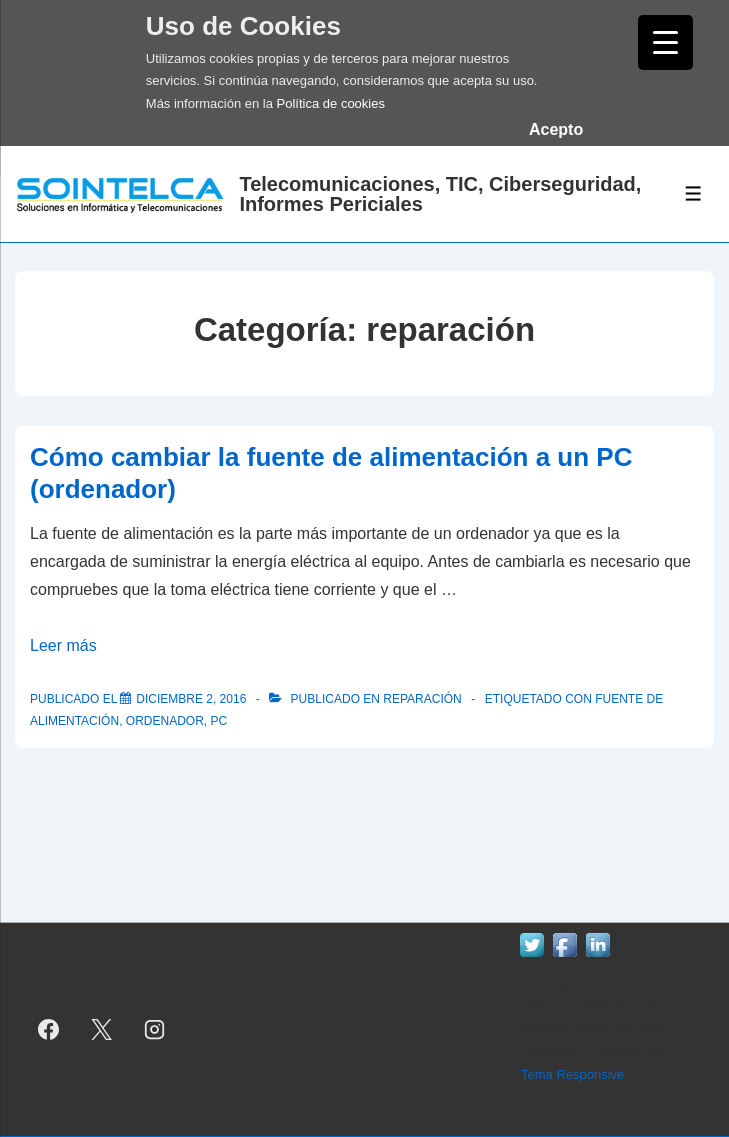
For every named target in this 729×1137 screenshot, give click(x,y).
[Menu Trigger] (665, 42)
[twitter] (102, 1029)
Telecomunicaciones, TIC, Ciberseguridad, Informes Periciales (440, 194)
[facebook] (49, 1029)
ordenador (165, 721)
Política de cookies (331, 103)
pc (218, 721)
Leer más (63, 645)
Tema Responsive (572, 1074)
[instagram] (155, 1029)
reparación (422, 699)
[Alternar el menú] (693, 193)
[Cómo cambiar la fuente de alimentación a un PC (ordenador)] (191, 699)
